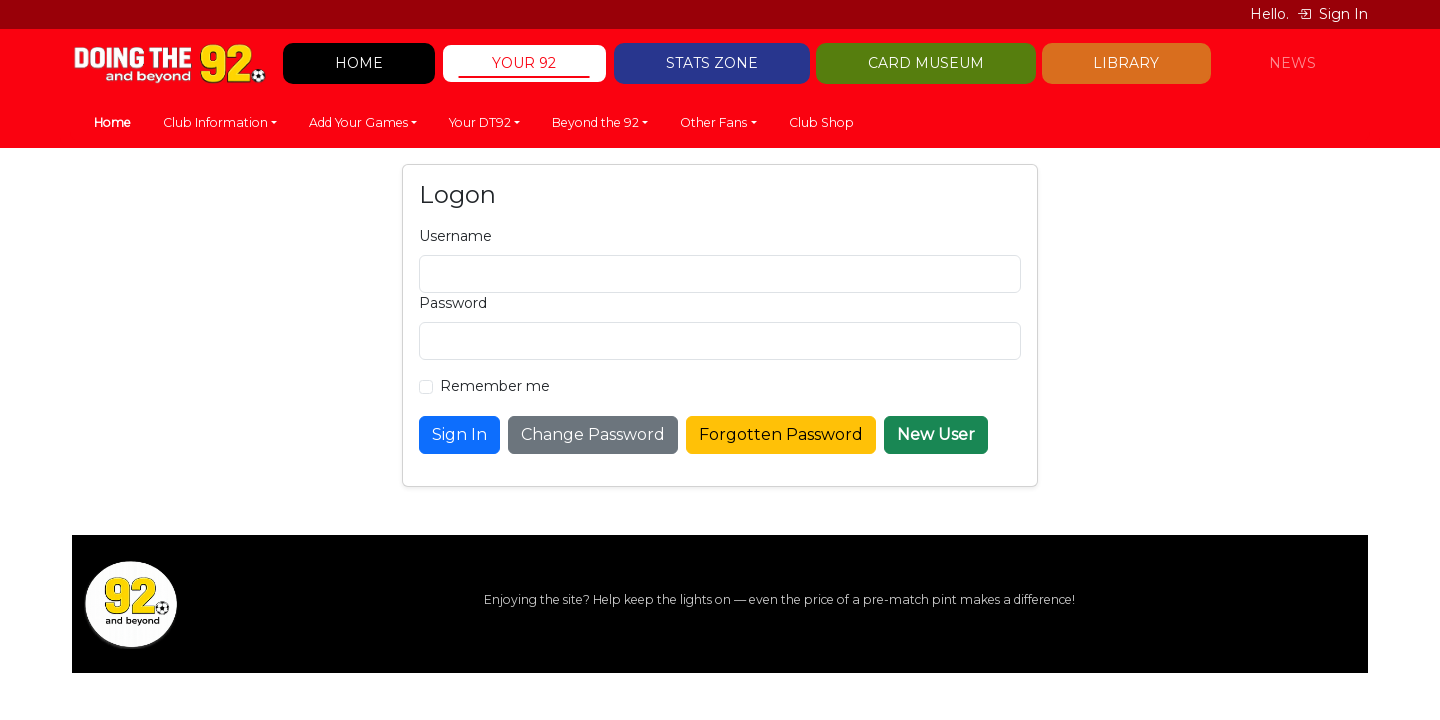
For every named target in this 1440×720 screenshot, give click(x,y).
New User (936, 434)
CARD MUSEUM (926, 63)
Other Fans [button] (713, 122)
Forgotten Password (781, 434)
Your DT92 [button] (480, 122)
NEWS (1292, 63)
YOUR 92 (524, 63)
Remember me (495, 386)
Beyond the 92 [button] (595, 122)
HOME (359, 63)
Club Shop (821, 122)
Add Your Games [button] (358, 122)
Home (112, 122)
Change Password (593, 434)
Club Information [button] (215, 122)
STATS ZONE (712, 63)
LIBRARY (1126, 63)
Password (453, 303)
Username (455, 236)
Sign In (1332, 14)
